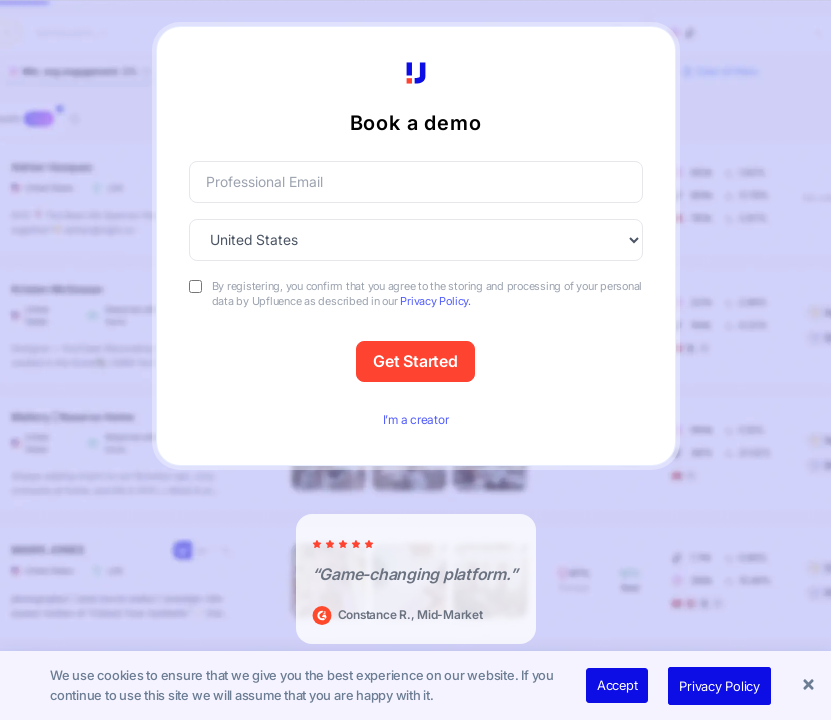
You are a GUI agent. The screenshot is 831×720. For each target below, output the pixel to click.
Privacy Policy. (435, 301)
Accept (617, 685)
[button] (811, 686)
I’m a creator (416, 419)
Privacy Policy (719, 686)
